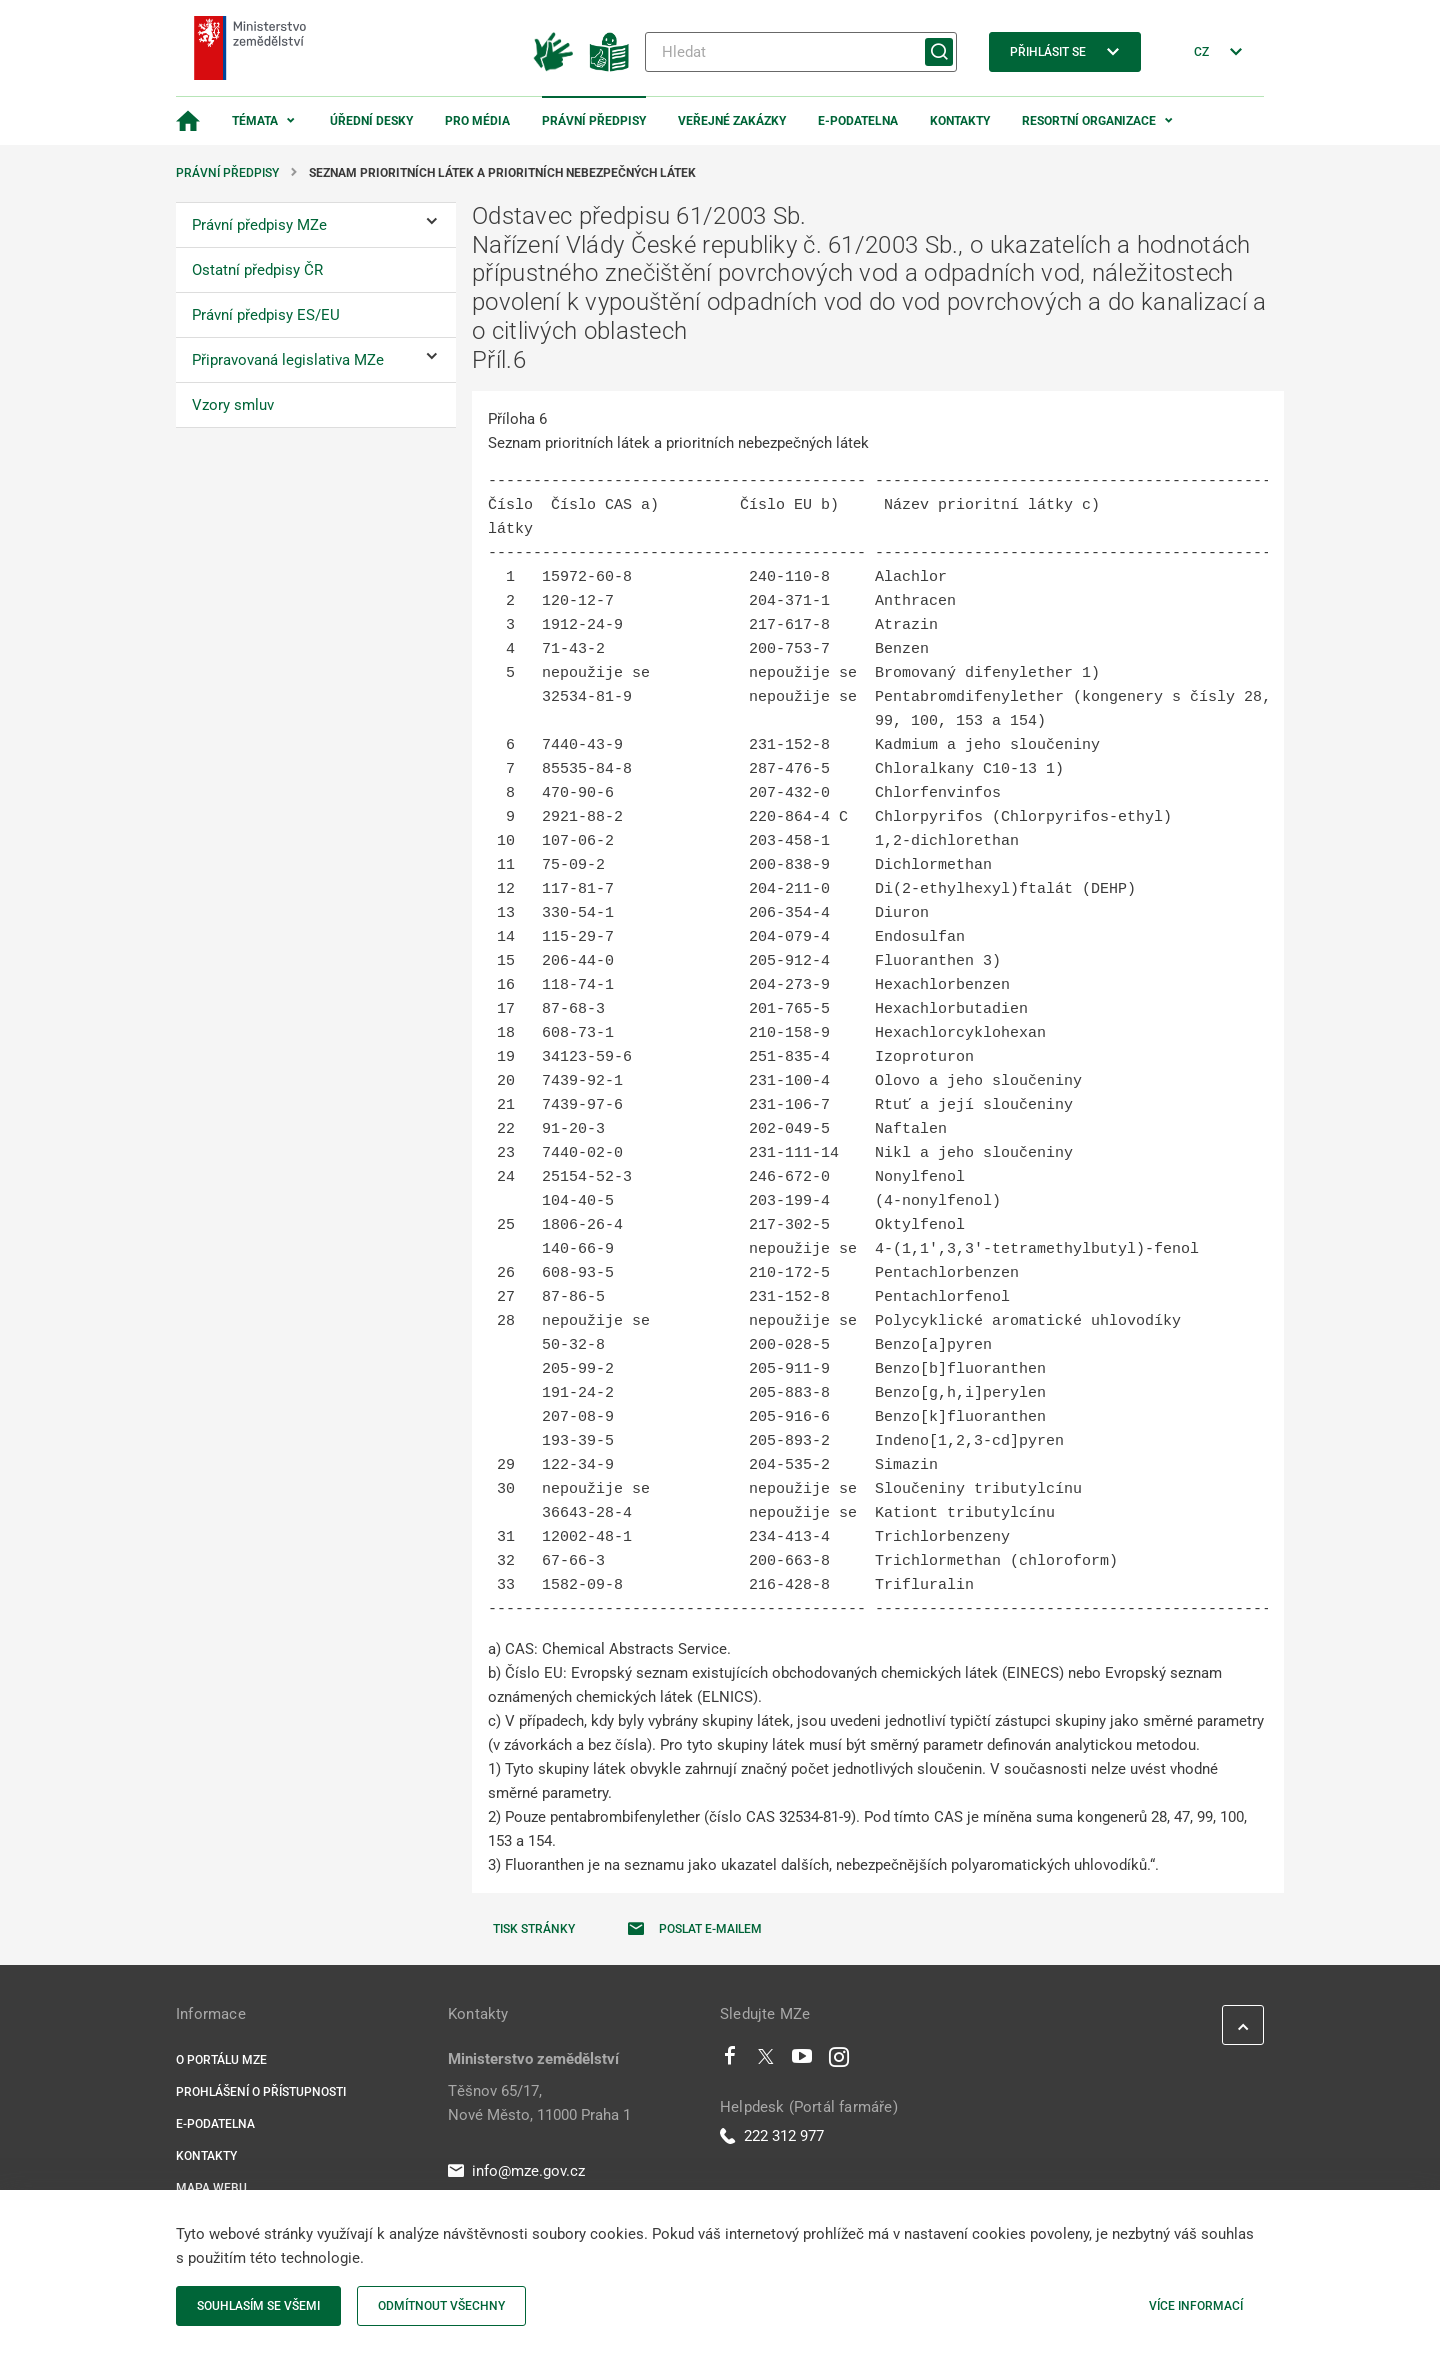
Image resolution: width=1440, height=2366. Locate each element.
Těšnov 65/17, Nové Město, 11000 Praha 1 (539, 2103)
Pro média (477, 121)
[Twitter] (766, 2061)
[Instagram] (839, 2061)
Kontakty (960, 121)
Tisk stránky (534, 1929)
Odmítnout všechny (441, 2306)
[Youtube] (802, 2061)
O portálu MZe (221, 2060)
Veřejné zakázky (732, 121)
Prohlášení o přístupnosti (261, 2092)
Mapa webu (211, 2188)
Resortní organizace (1089, 121)
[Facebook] (730, 2061)
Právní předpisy (594, 121)
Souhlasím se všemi (258, 2306)
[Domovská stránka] (188, 121)
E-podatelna (858, 121)
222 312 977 (772, 2136)
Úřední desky (371, 121)
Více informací (1196, 2306)
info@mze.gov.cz (516, 2171)
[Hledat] (801, 52)
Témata (255, 121)
